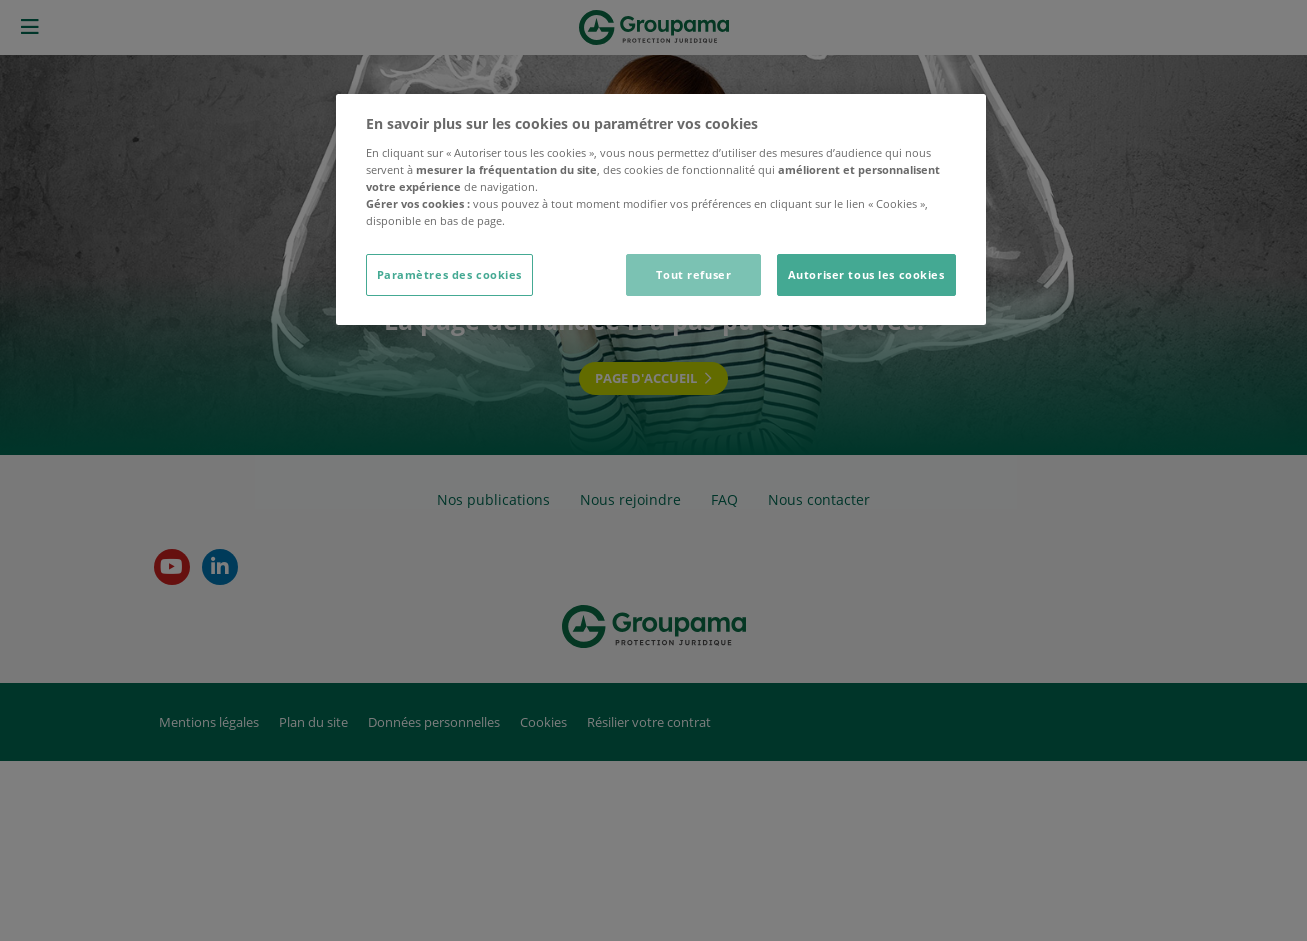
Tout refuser (693, 274)
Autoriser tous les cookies (866, 274)
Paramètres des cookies (450, 274)
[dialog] (661, 209)
